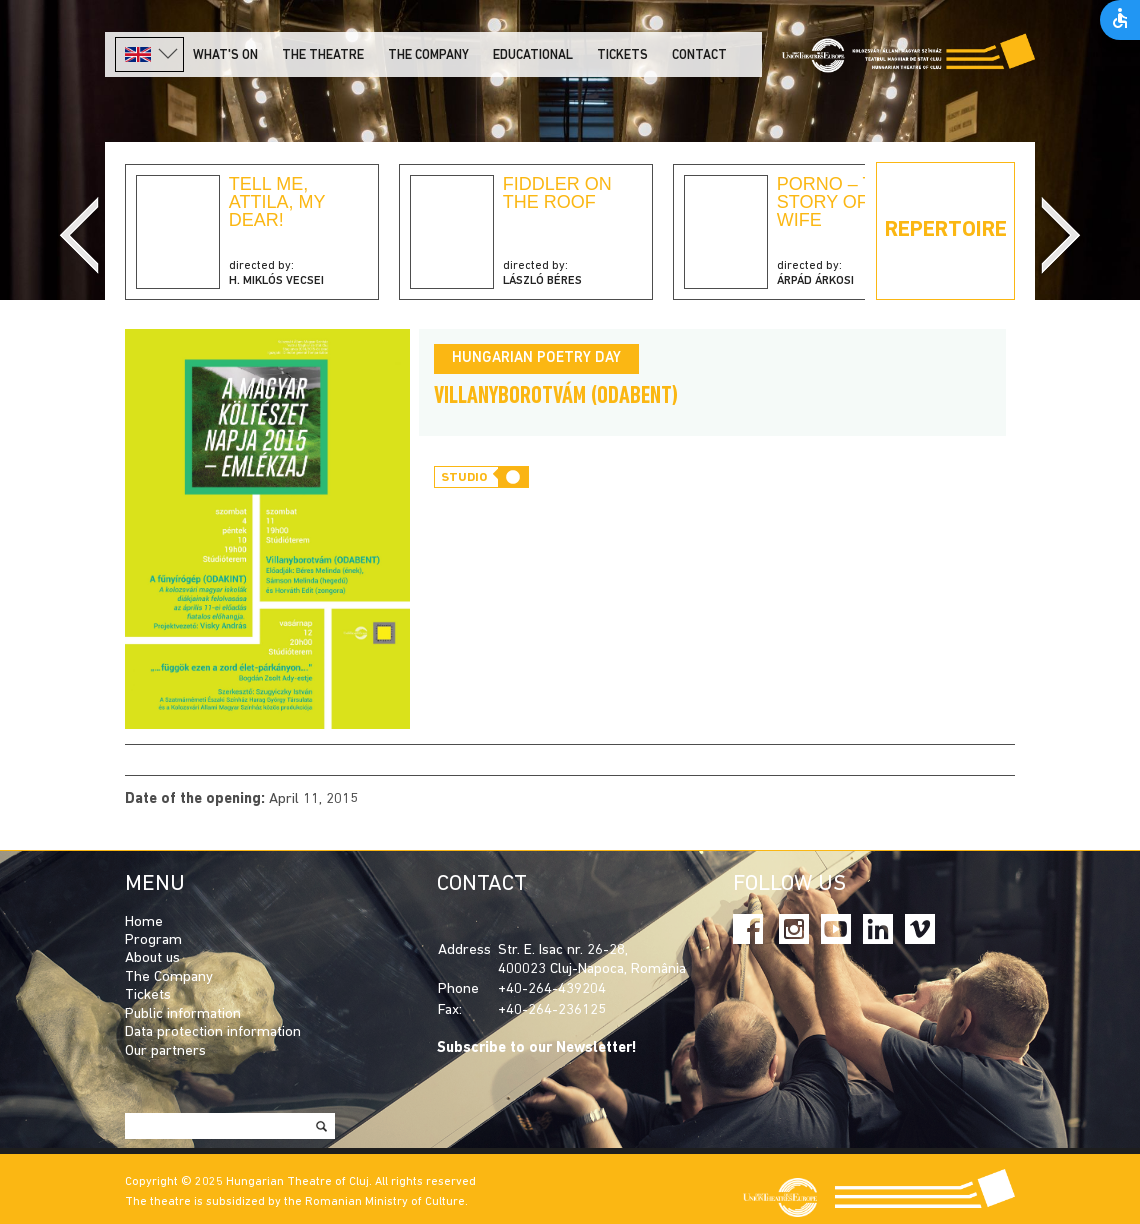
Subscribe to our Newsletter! (537, 1048)
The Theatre (323, 55)
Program (153, 940)
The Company (169, 977)
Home (144, 922)
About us (152, 958)
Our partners (165, 1051)
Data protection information (213, 1032)
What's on (225, 55)
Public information (183, 1014)
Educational (533, 55)
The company (428, 55)
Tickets (622, 55)
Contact (699, 55)
